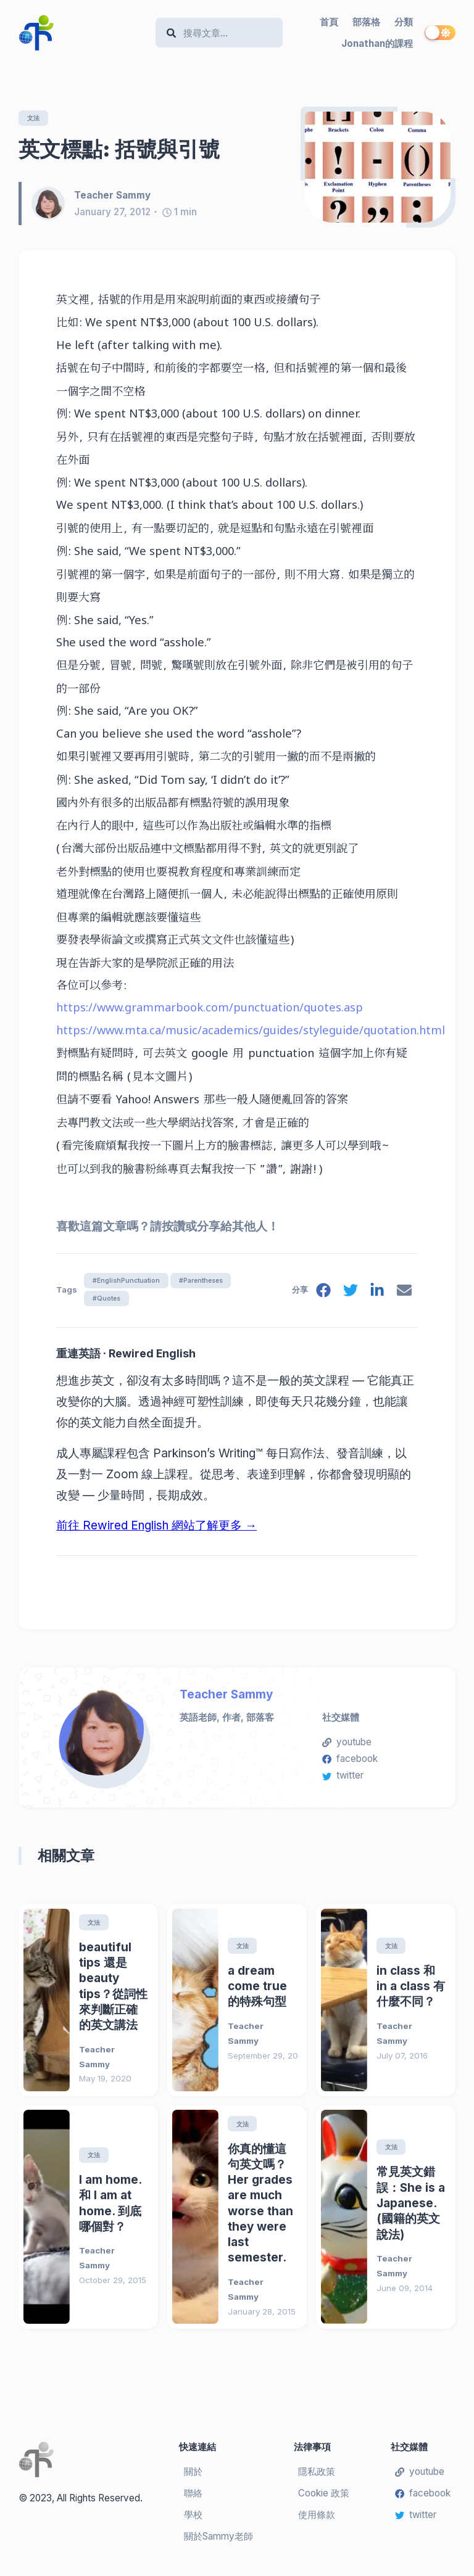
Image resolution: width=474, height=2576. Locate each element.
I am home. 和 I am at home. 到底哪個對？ (110, 2209)
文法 (35, 117)
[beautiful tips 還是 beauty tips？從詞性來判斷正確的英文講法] (46, 2005)
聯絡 (193, 2498)
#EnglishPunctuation (128, 1281)
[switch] (440, 32)
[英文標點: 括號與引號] (378, 167)
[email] (403, 1295)
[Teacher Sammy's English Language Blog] (82, 32)
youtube (347, 1746)
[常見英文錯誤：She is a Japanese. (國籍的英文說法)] (344, 2222)
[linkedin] (375, 1295)
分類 (403, 22)
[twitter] (348, 1295)
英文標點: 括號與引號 (119, 150)
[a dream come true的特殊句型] (195, 2005)
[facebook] (320, 1295)
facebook (350, 1763)
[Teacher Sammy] (52, 204)
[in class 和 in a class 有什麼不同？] (344, 2005)
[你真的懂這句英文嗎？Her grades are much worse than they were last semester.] (195, 2222)
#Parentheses (210, 1281)
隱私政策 (316, 2477)
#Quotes (107, 1301)
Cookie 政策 (323, 2498)
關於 (193, 2477)
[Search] (225, 33)
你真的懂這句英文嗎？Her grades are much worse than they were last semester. (260, 2209)
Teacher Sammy (226, 1699)
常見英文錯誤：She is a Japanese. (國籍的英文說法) (410, 2209)
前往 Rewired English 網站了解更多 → (156, 1530)
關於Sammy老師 (218, 2542)
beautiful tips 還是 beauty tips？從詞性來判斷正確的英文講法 (113, 1991)
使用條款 (316, 2520)
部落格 (366, 22)
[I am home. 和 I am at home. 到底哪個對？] (46, 2222)
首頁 (329, 22)
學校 (193, 2520)
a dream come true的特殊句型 (257, 1991)
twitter (343, 1779)
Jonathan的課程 (377, 43)
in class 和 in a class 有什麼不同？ (410, 1991)
